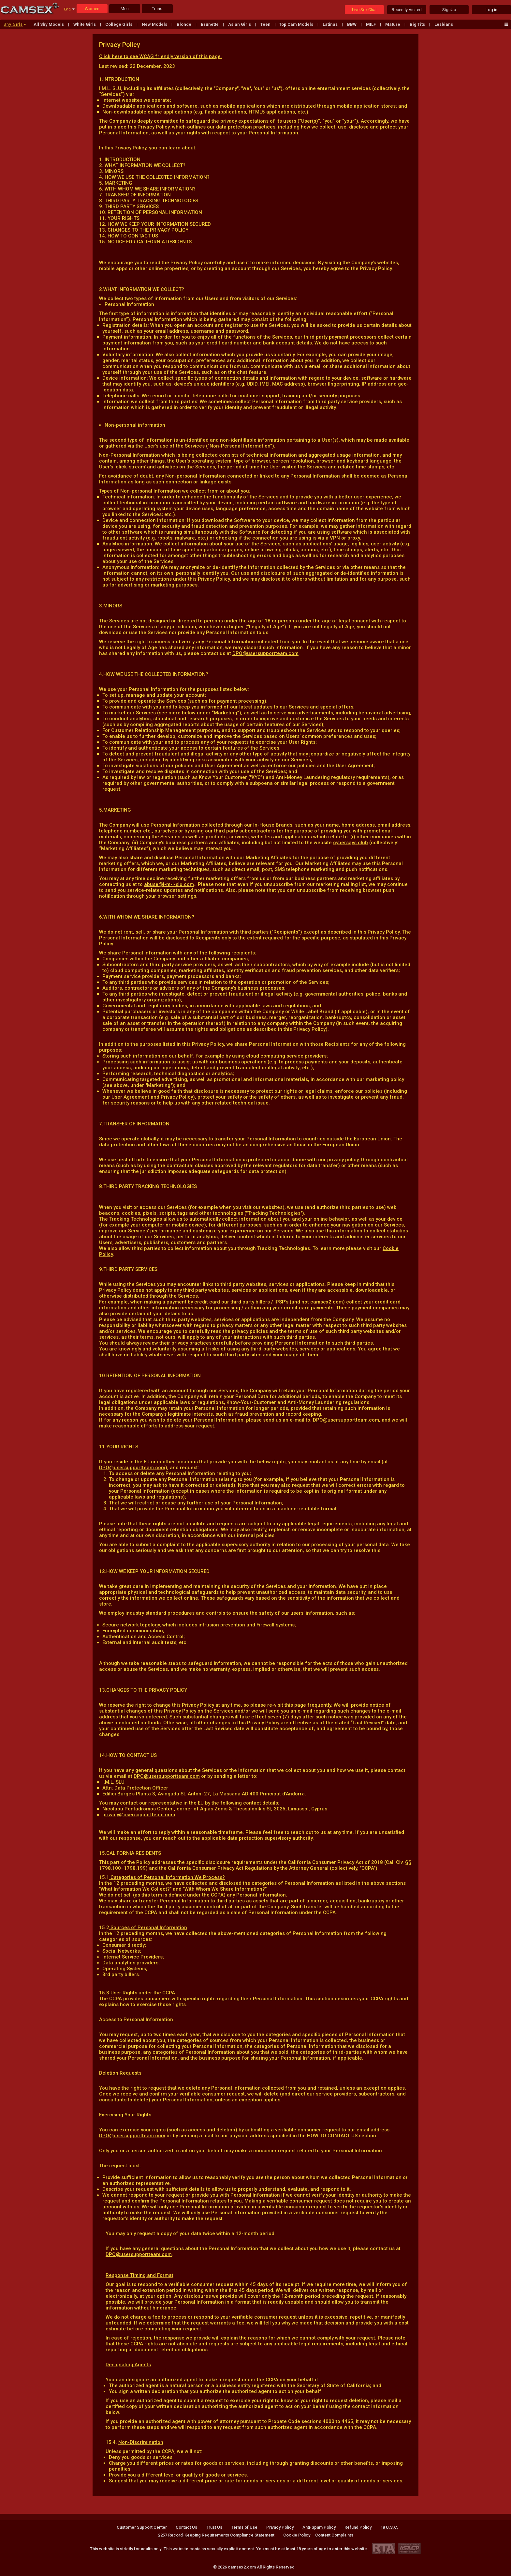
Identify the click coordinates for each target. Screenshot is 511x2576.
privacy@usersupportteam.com (138, 1815)
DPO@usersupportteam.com (265, 653)
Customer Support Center (142, 2527)
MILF (371, 24)
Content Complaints (334, 2535)
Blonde (184, 24)
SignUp (449, 9)
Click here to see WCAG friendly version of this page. (160, 56)
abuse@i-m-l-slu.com (169, 884)
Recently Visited (407, 9)
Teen (265, 24)
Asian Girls (240, 24)
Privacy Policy (280, 2527)
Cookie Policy (296, 2535)
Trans (157, 8)
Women (92, 8)
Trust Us (214, 2527)
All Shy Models (49, 24)
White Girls (85, 24)
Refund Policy (358, 2527)
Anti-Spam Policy (319, 2527)
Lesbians (443, 24)
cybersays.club (350, 843)
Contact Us (186, 2527)
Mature (393, 24)
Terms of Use (244, 2527)
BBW (352, 24)
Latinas (331, 24)
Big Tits (418, 24)
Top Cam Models (296, 24)
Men (125, 8)
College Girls (119, 24)
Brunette (210, 24)
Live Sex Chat (364, 9)
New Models (155, 24)
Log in (491, 9)
